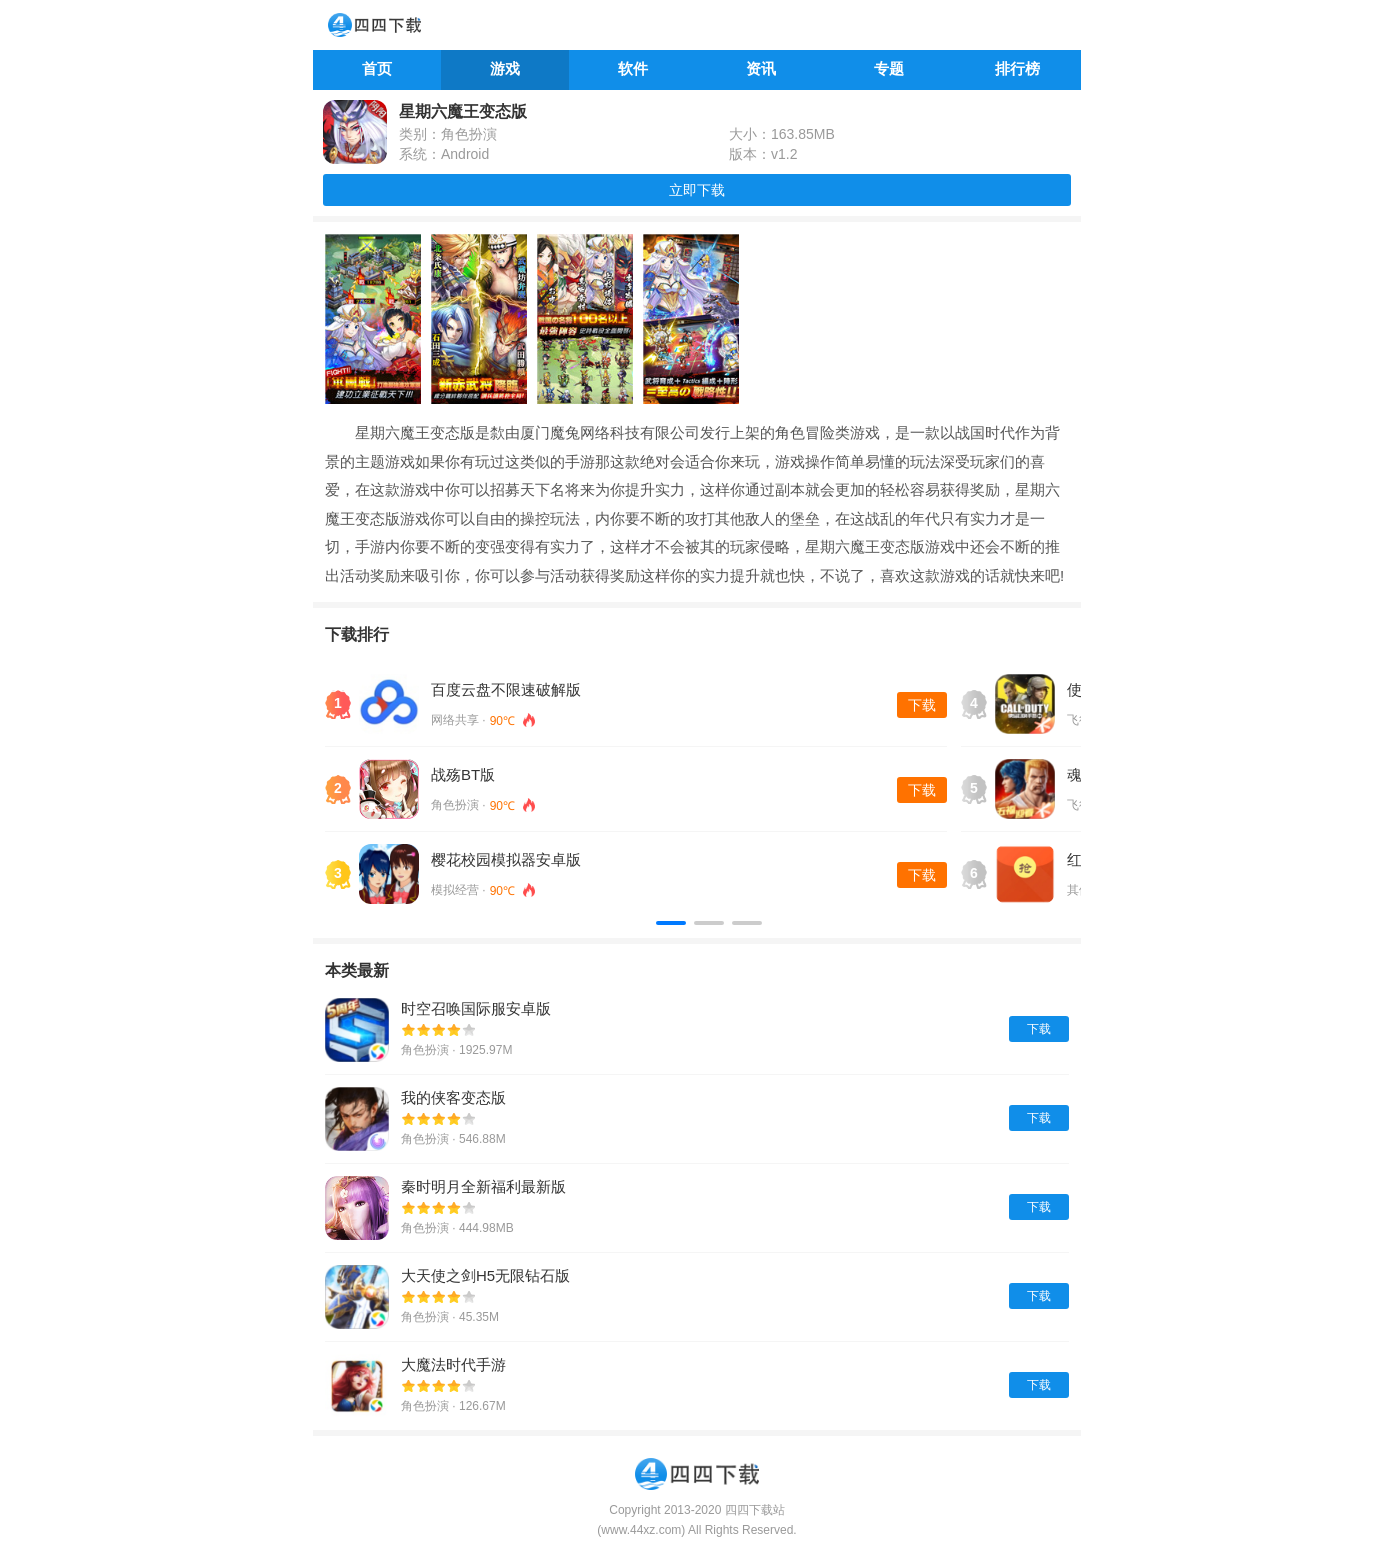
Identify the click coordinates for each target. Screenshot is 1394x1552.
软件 (633, 68)
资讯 (761, 68)
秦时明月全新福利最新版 (483, 1186)
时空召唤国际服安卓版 (476, 1008)
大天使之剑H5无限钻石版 (485, 1275)
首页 (377, 68)
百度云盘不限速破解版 (506, 689)
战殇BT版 (463, 774)
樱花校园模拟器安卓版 (506, 859)
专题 (889, 68)
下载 (922, 705)
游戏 (505, 68)
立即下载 (697, 190)
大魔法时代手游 (453, 1364)
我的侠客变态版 (453, 1097)
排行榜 (1017, 68)
